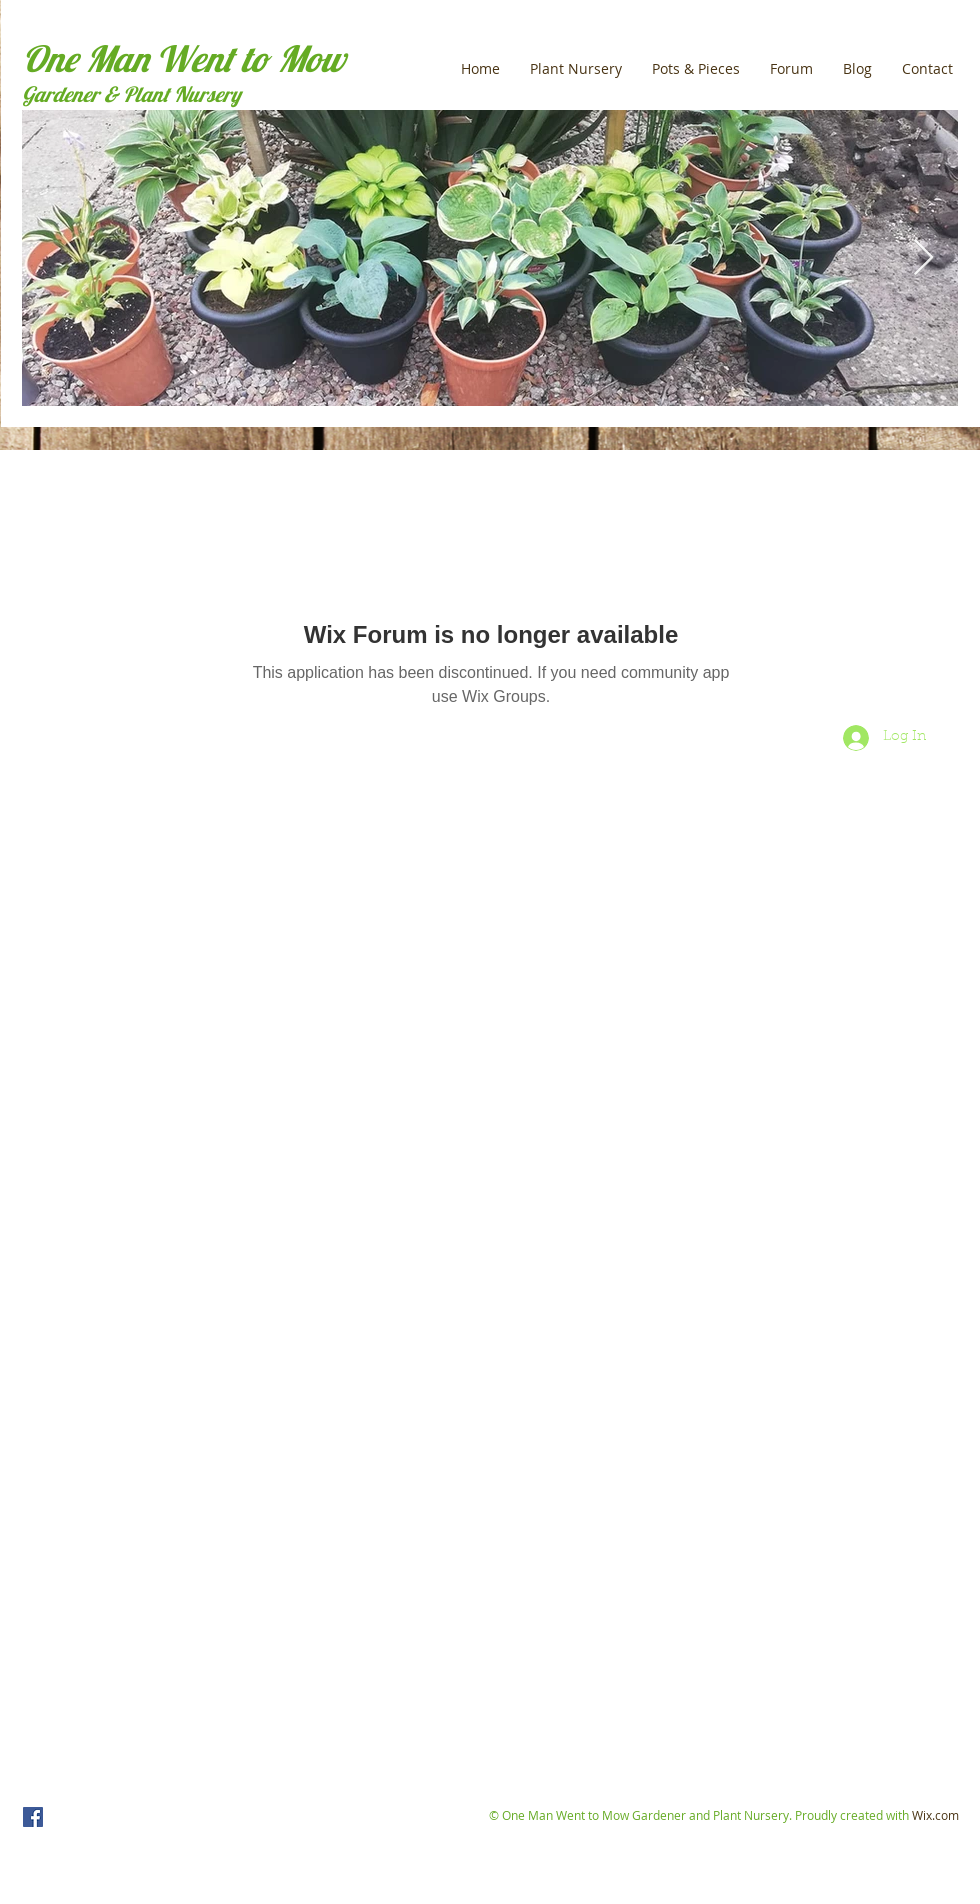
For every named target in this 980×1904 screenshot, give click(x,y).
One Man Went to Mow (183, 58)
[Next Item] (923, 258)
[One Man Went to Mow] (33, 1817)
